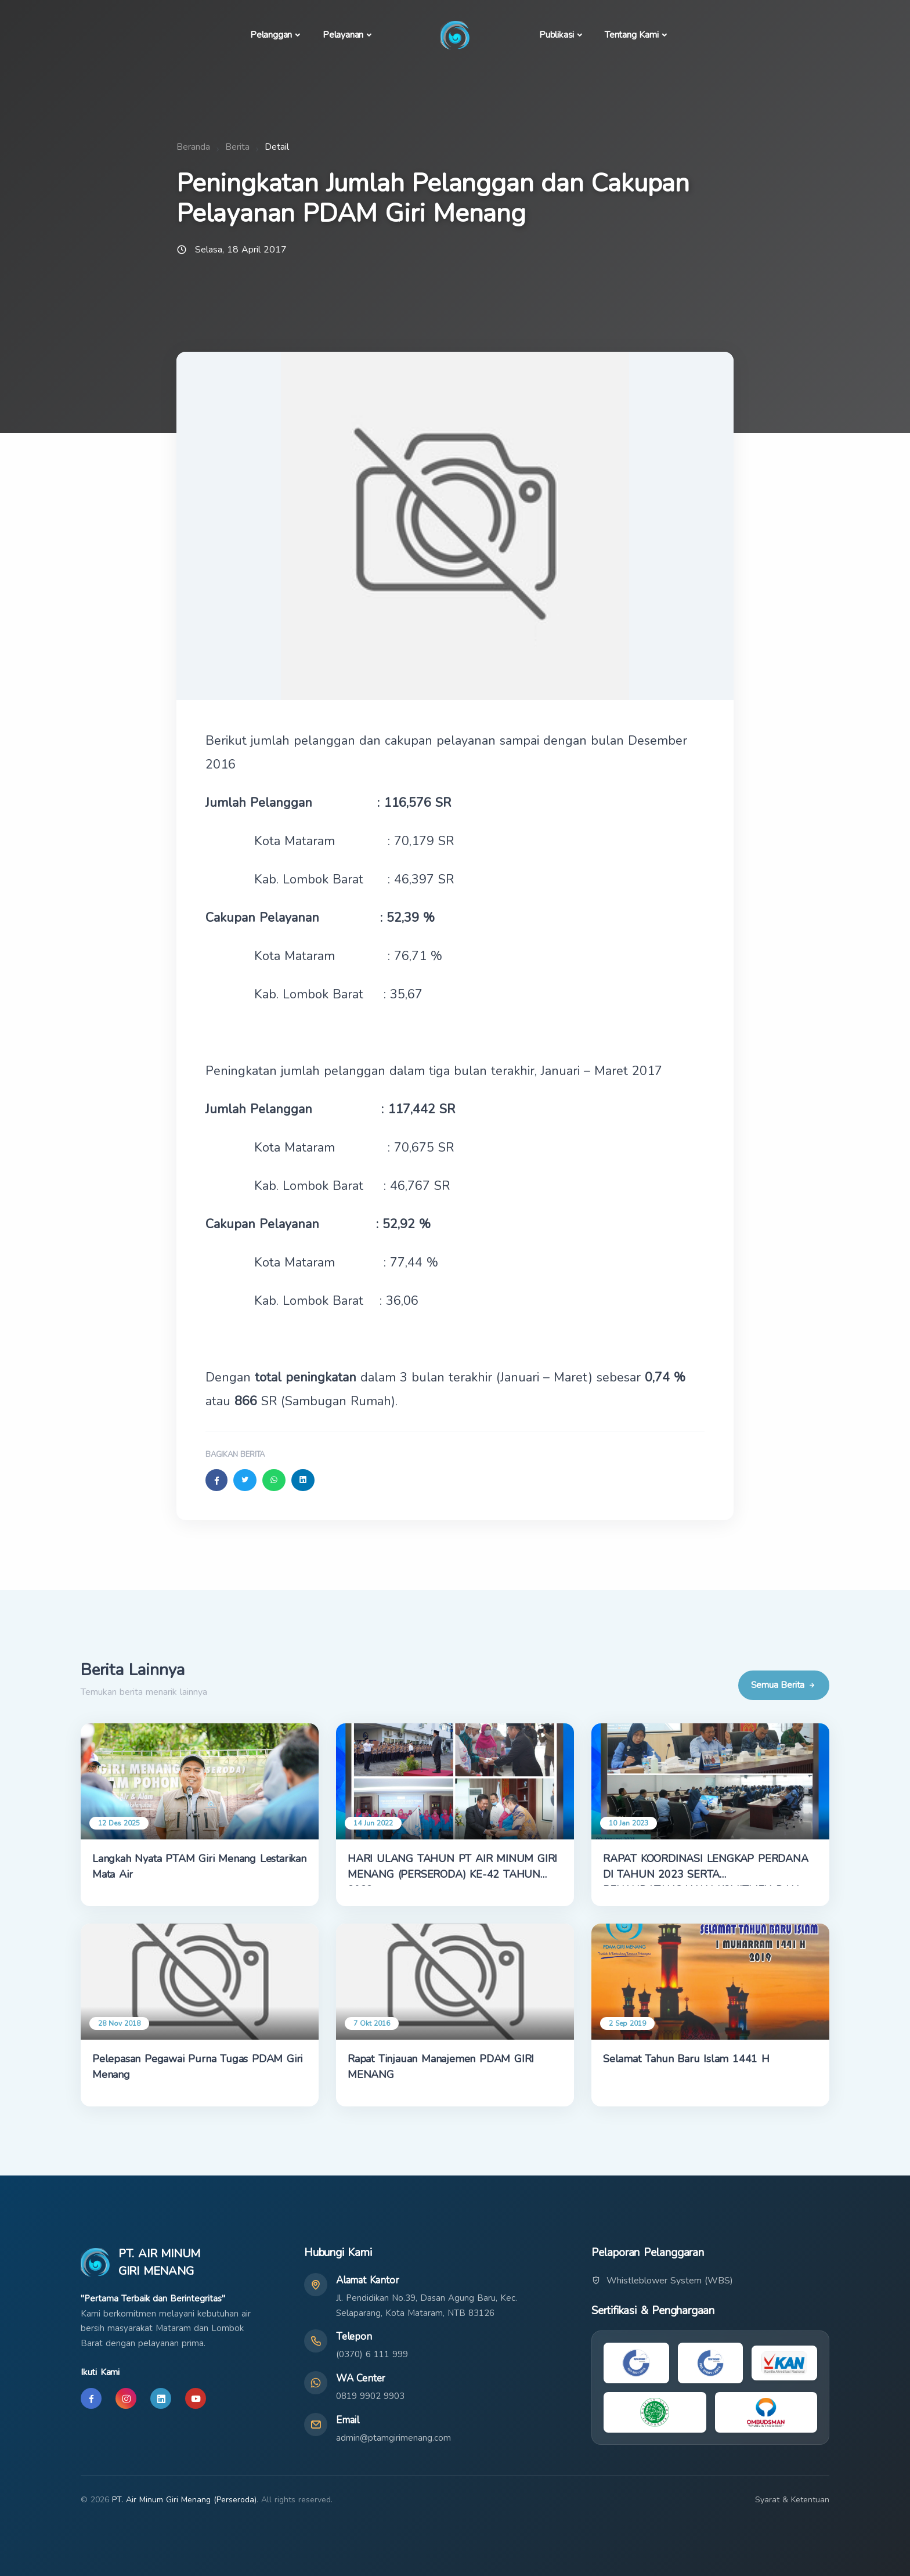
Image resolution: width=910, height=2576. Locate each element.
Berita (237, 146)
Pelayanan (343, 34)
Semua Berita (784, 1685)
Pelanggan (271, 34)
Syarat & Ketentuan (792, 2499)
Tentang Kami (632, 34)
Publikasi (556, 34)
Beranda (193, 146)
